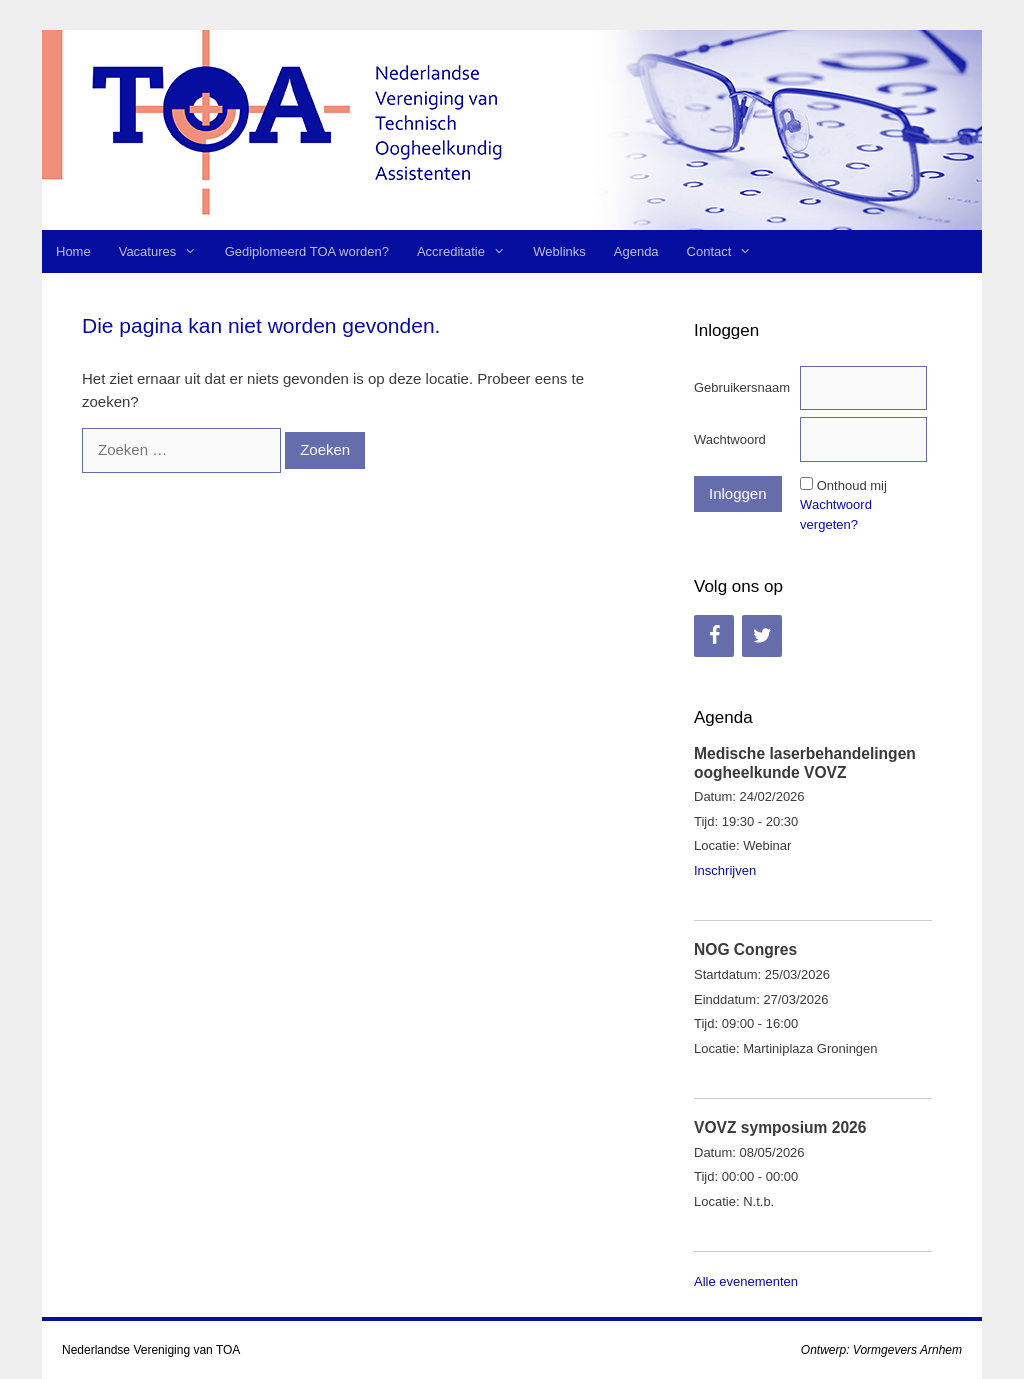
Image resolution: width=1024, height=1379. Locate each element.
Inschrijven (725, 870)
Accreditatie (468, 251)
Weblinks (559, 251)
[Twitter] (762, 636)
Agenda (636, 251)
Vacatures (165, 251)
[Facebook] (714, 636)
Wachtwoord (730, 439)
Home (73, 251)
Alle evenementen (746, 1281)
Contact (726, 251)
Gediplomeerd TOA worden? (307, 251)
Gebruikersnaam (742, 387)
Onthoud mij (852, 485)
